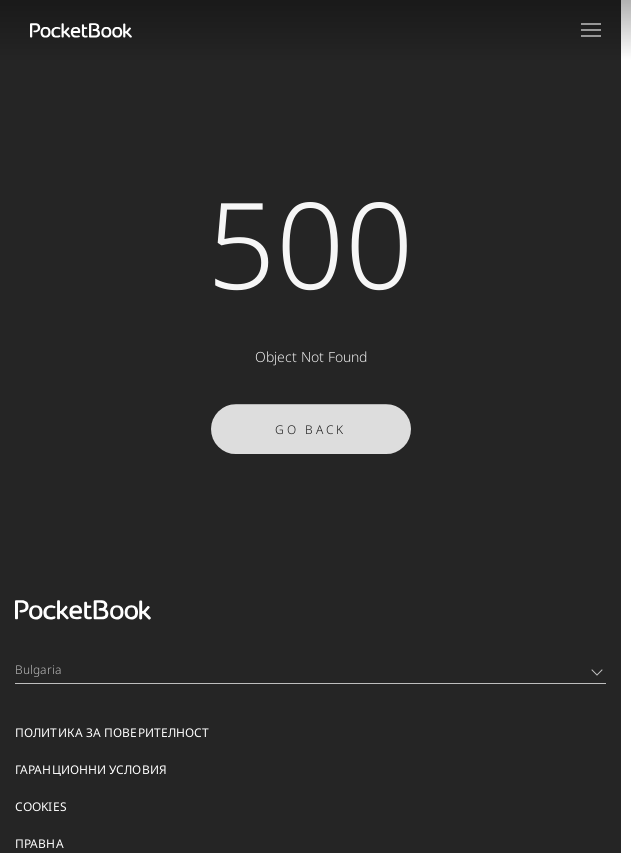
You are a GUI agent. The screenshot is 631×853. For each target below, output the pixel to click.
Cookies (41, 806)
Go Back (310, 435)
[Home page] (81, 30)
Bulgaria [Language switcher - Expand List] (309, 669)
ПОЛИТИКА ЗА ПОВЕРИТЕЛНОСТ (112, 732)
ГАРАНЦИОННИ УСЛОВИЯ (91, 769)
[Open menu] (591, 30)
